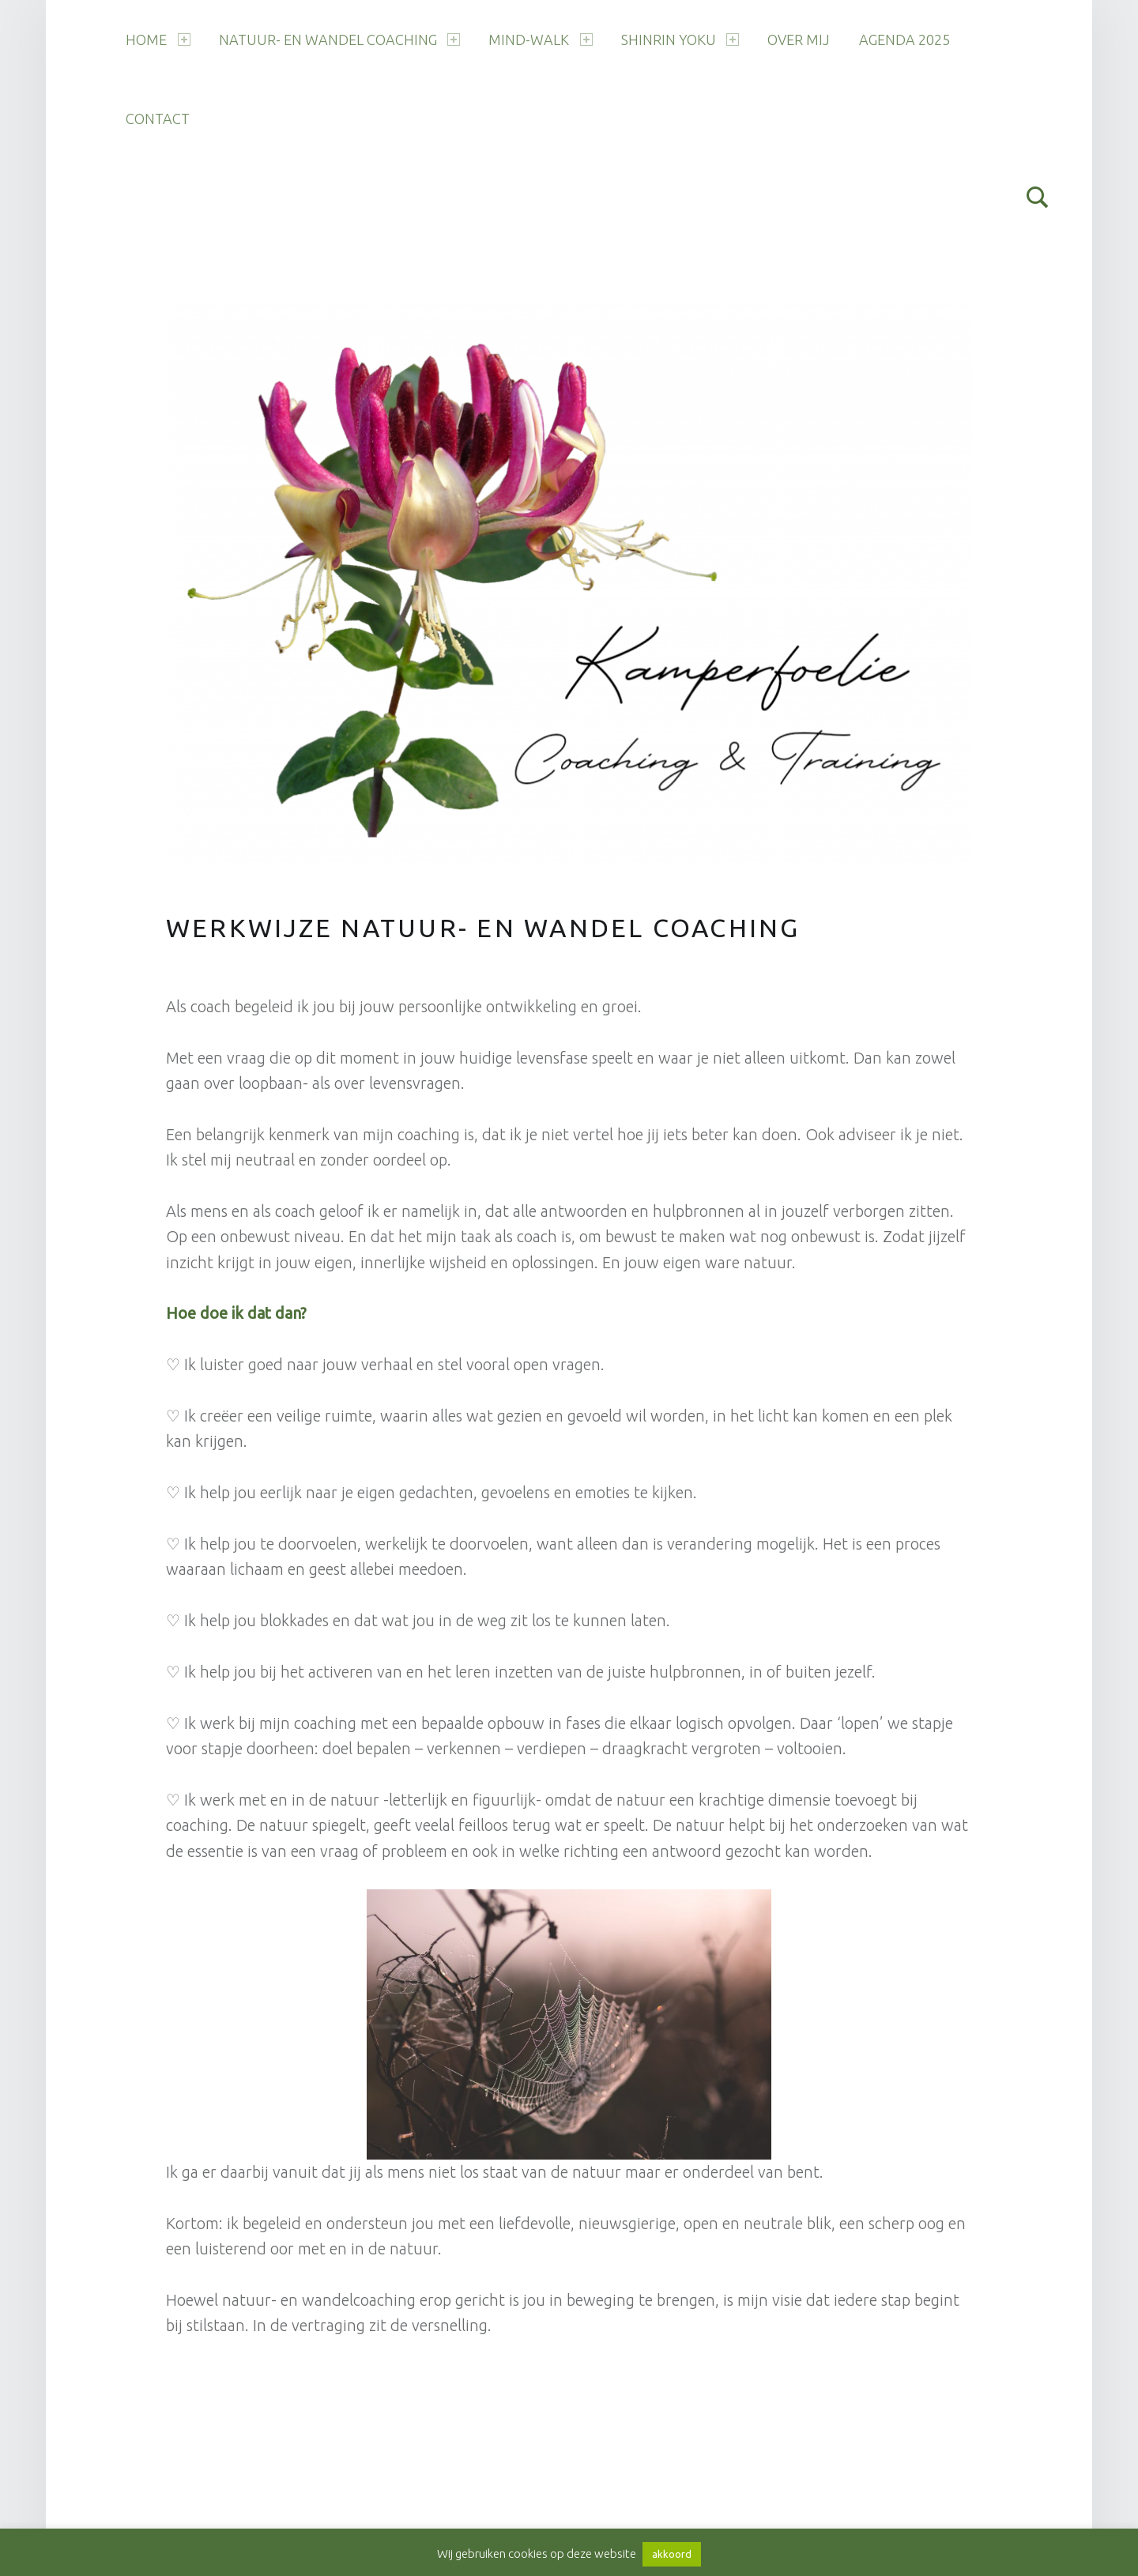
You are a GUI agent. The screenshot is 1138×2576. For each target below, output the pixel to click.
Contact (158, 118)
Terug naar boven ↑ (527, 2501)
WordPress (373, 2501)
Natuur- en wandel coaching (339, 39)
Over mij (798, 39)
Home (158, 39)
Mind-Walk (540, 39)
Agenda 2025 (904, 39)
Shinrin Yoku (680, 39)
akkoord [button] (671, 2553)
